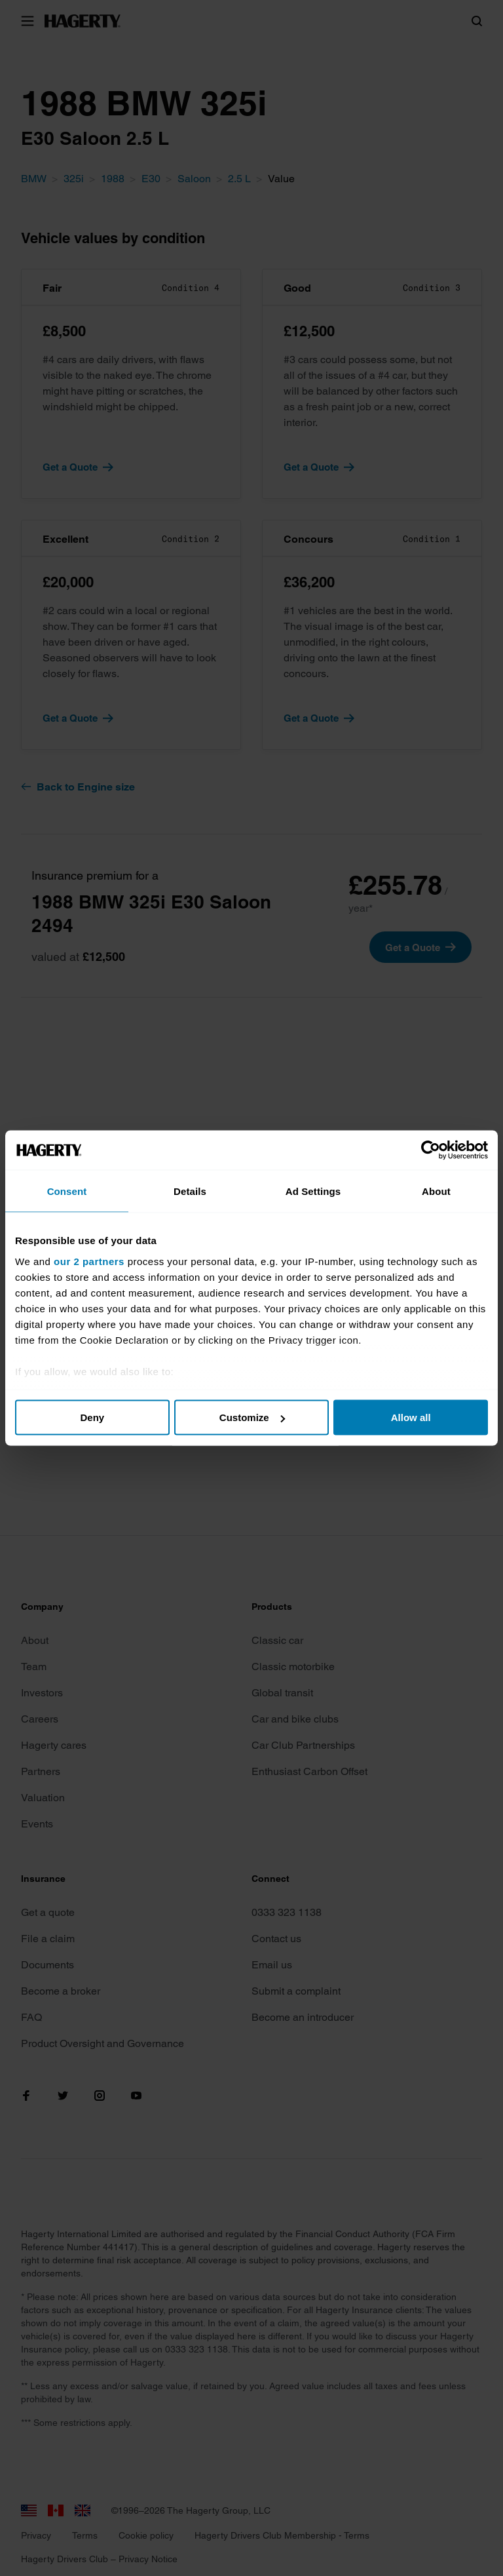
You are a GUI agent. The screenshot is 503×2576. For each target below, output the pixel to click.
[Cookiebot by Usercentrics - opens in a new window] (430, 1150)
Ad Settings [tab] (313, 1191)
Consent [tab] (67, 1191)
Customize (252, 1417)
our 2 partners (89, 1260)
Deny (92, 1417)
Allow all (411, 1417)
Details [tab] (190, 1191)
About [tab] (436, 1191)
